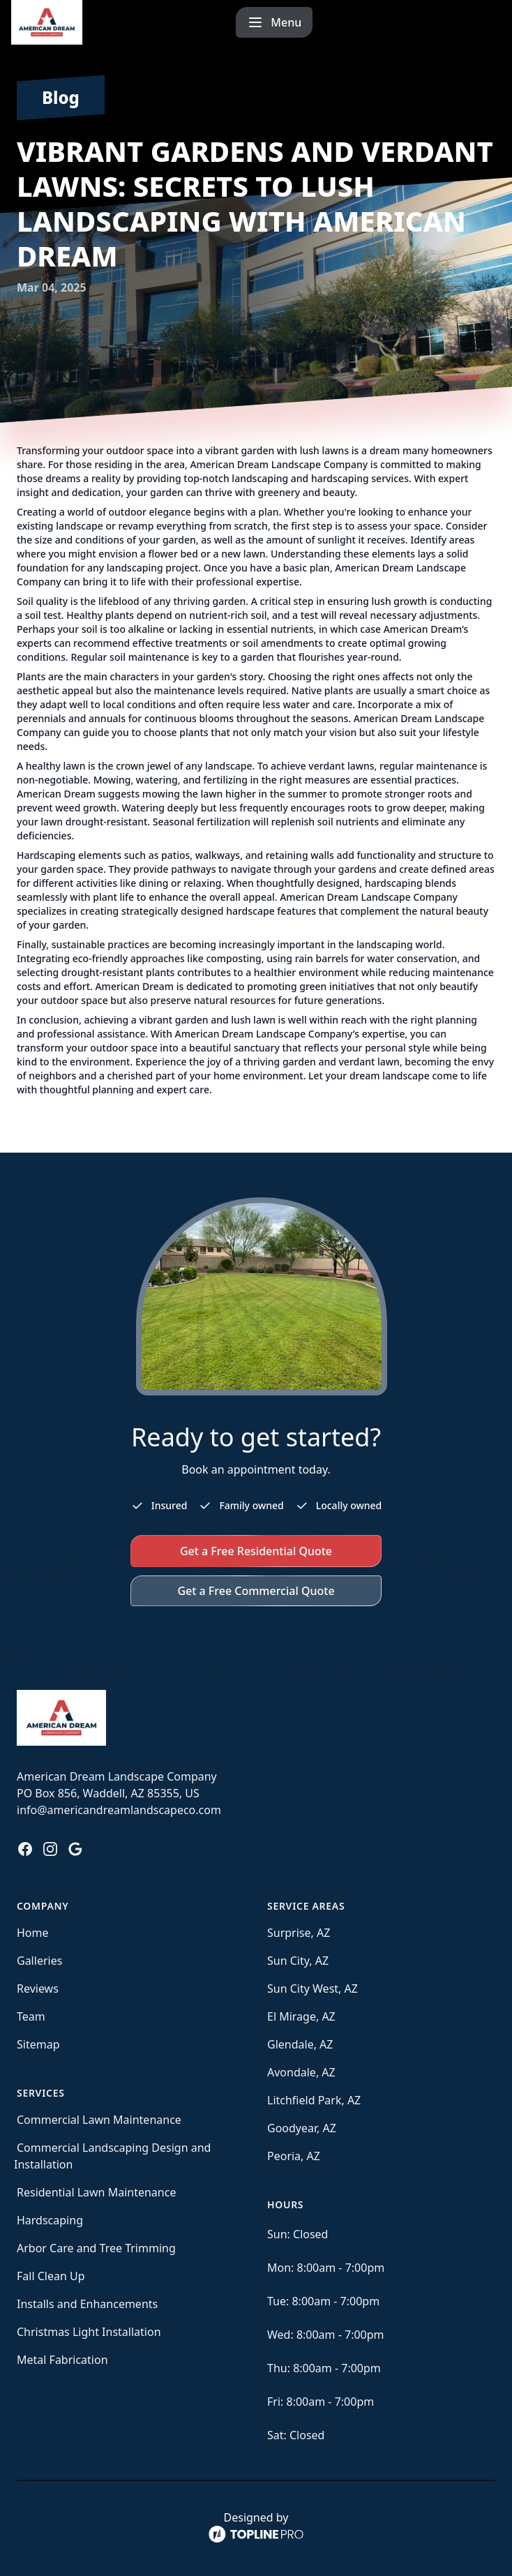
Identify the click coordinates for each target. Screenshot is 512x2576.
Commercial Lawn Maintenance (99, 2119)
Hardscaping (50, 2220)
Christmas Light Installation (89, 2331)
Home (33, 1932)
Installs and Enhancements (87, 2304)
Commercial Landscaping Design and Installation (112, 2156)
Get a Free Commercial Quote (255, 1590)
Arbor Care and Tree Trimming (96, 2248)
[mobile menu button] (462, 22)
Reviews (38, 1988)
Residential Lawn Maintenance (96, 2192)
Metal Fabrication (62, 2359)
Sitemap (38, 2044)
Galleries (39, 1960)
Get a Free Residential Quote (256, 1551)
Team (31, 2016)
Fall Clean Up (51, 2276)
